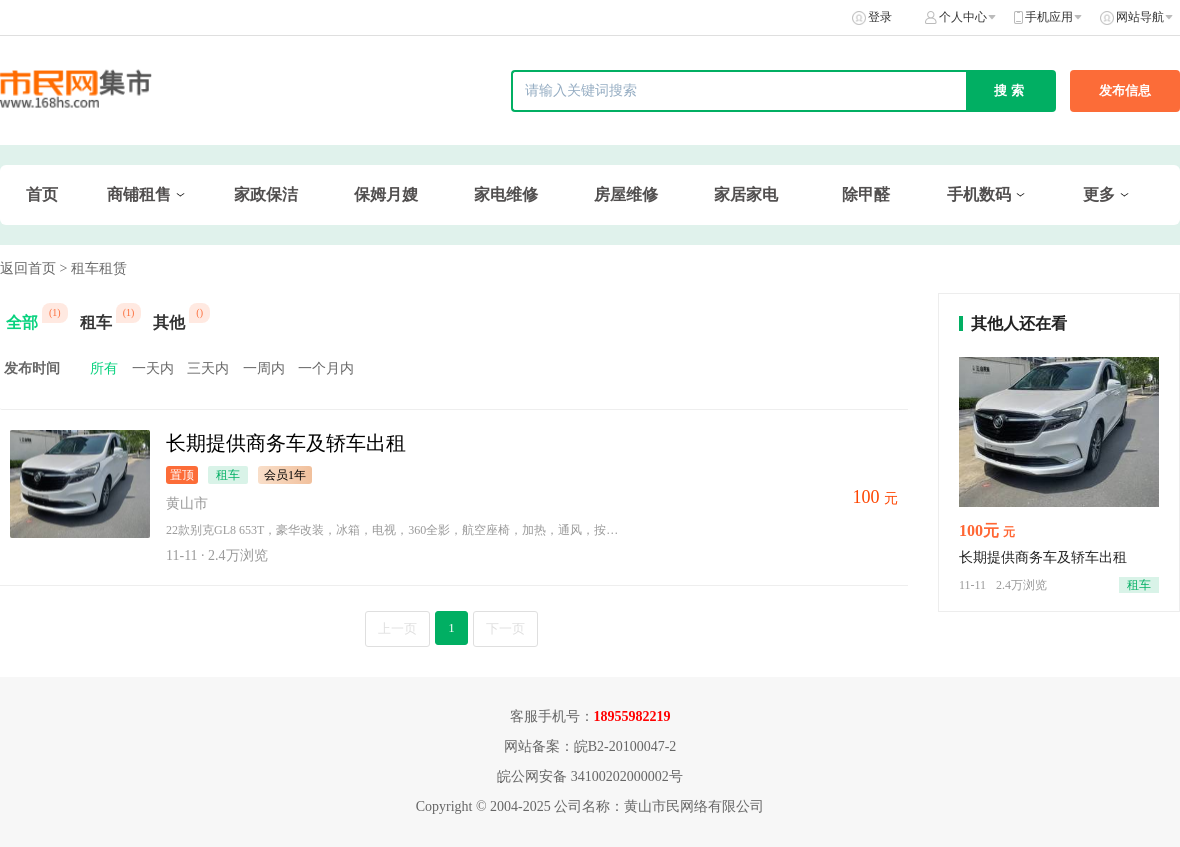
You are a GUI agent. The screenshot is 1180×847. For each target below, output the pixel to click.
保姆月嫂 (386, 194)
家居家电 (746, 194)
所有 (104, 368)
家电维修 (506, 194)
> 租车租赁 (93, 268)
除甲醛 (866, 194)
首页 (42, 194)
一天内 (153, 368)
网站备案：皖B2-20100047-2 (590, 746)
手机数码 (979, 194)
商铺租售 (139, 194)
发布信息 (1125, 90)
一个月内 (326, 368)
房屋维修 (626, 194)
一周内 (264, 368)
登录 (880, 17)
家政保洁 (266, 194)
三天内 (208, 368)
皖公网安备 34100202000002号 (590, 776)
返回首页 (28, 268)
